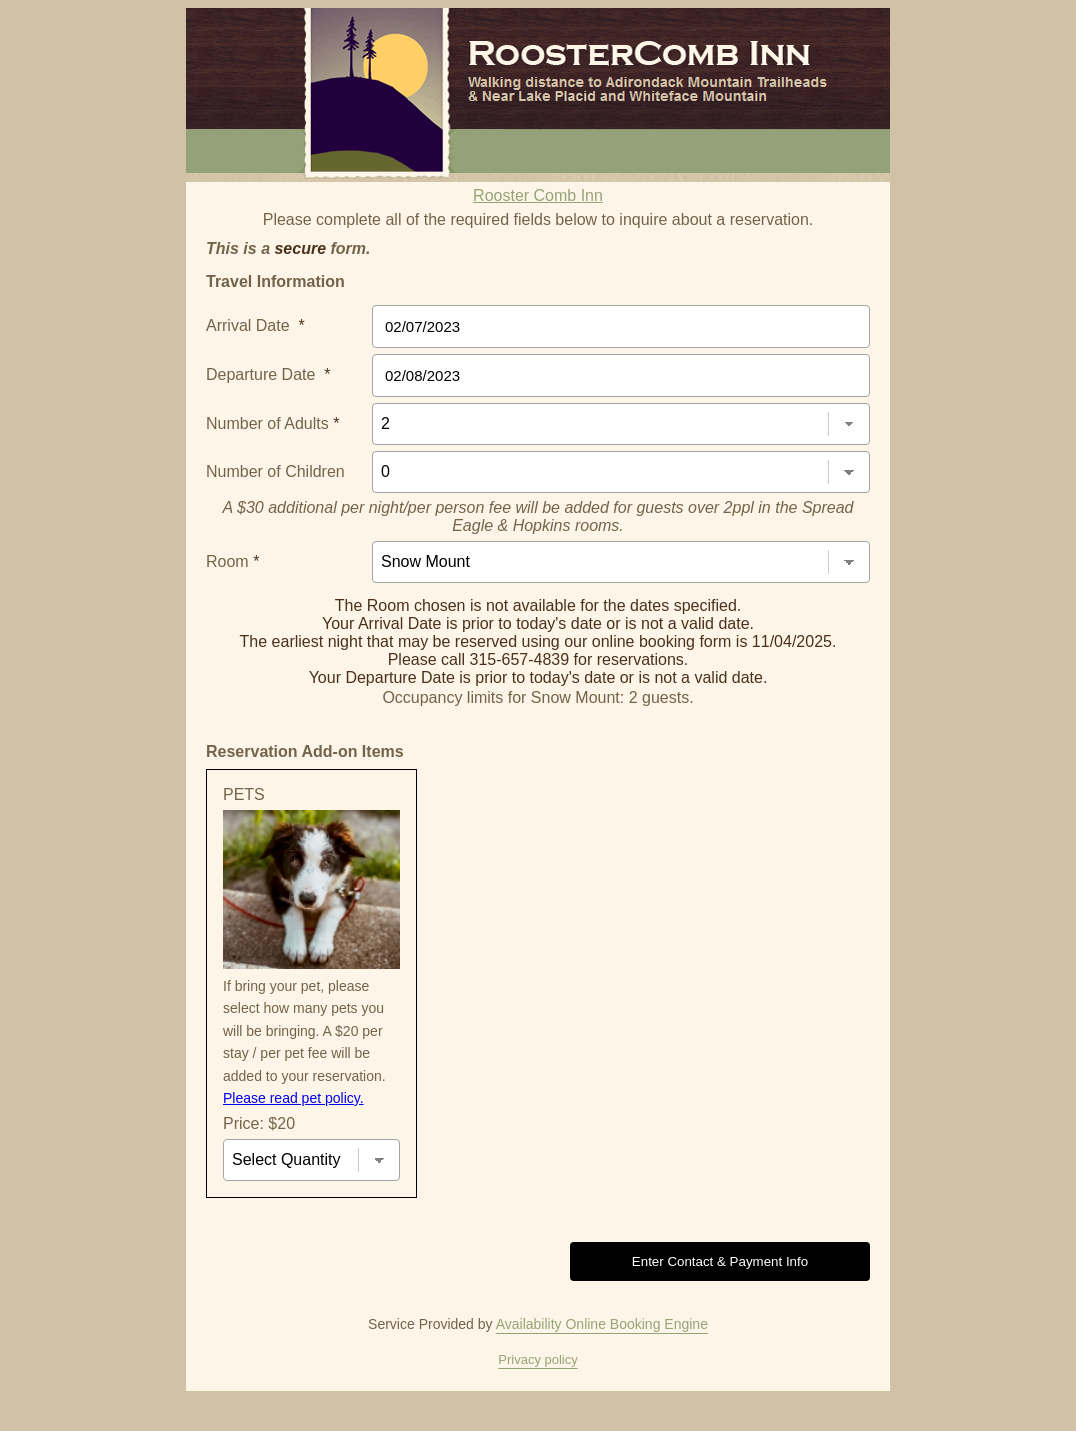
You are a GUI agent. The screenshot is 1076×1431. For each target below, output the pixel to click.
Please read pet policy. (293, 1098)
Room (232, 561)
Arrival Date (255, 325)
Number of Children (275, 471)
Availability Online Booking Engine (602, 1324)
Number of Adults (272, 423)
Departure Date (268, 374)
